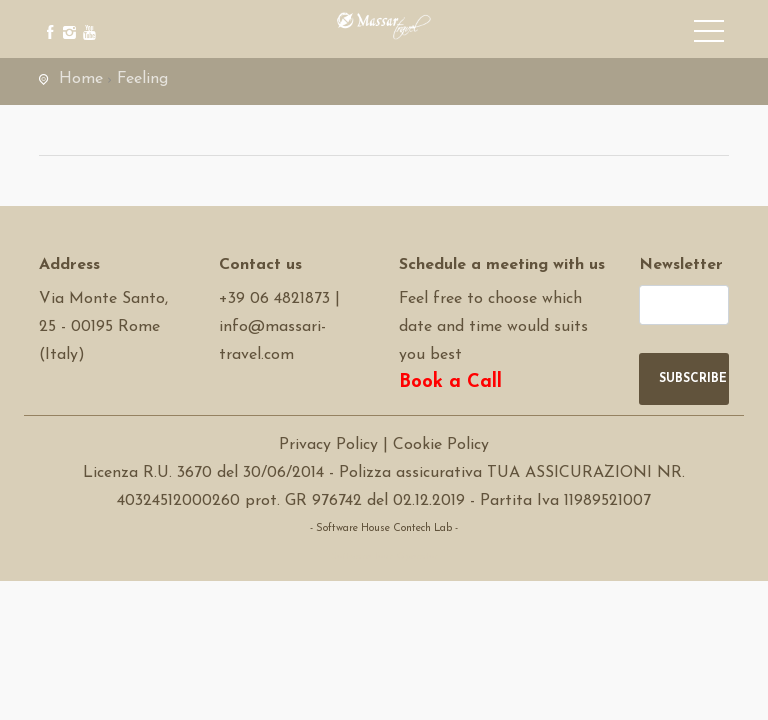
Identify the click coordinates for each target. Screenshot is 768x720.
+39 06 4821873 (274, 299)
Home (81, 79)
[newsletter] (684, 305)
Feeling (142, 79)
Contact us (260, 265)
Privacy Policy (328, 445)
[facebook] (46, 17)
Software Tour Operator (384, 556)
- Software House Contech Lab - (384, 528)
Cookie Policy (441, 445)
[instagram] (66, 17)
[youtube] (86, 17)
